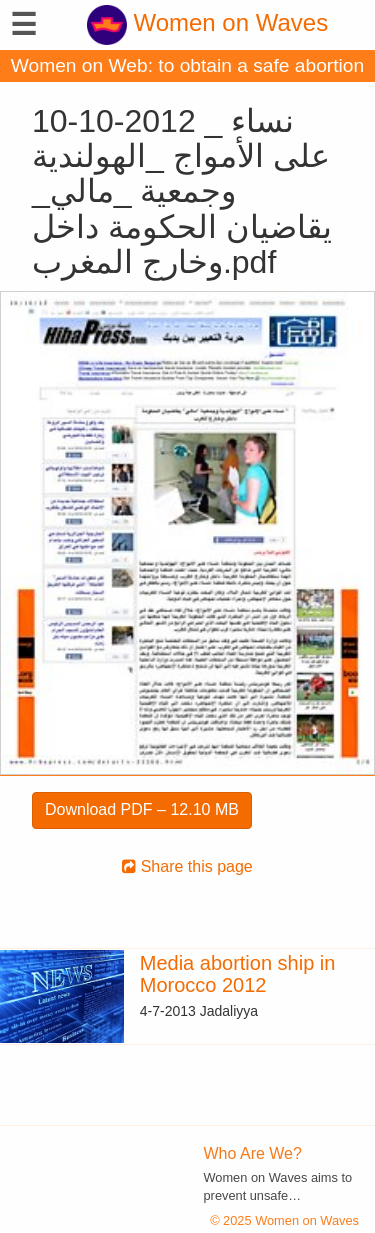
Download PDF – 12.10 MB (142, 809)
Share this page (187, 866)
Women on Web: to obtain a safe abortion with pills (187, 68)
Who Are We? (253, 1153)
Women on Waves (207, 22)
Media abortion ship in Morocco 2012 (238, 974)
